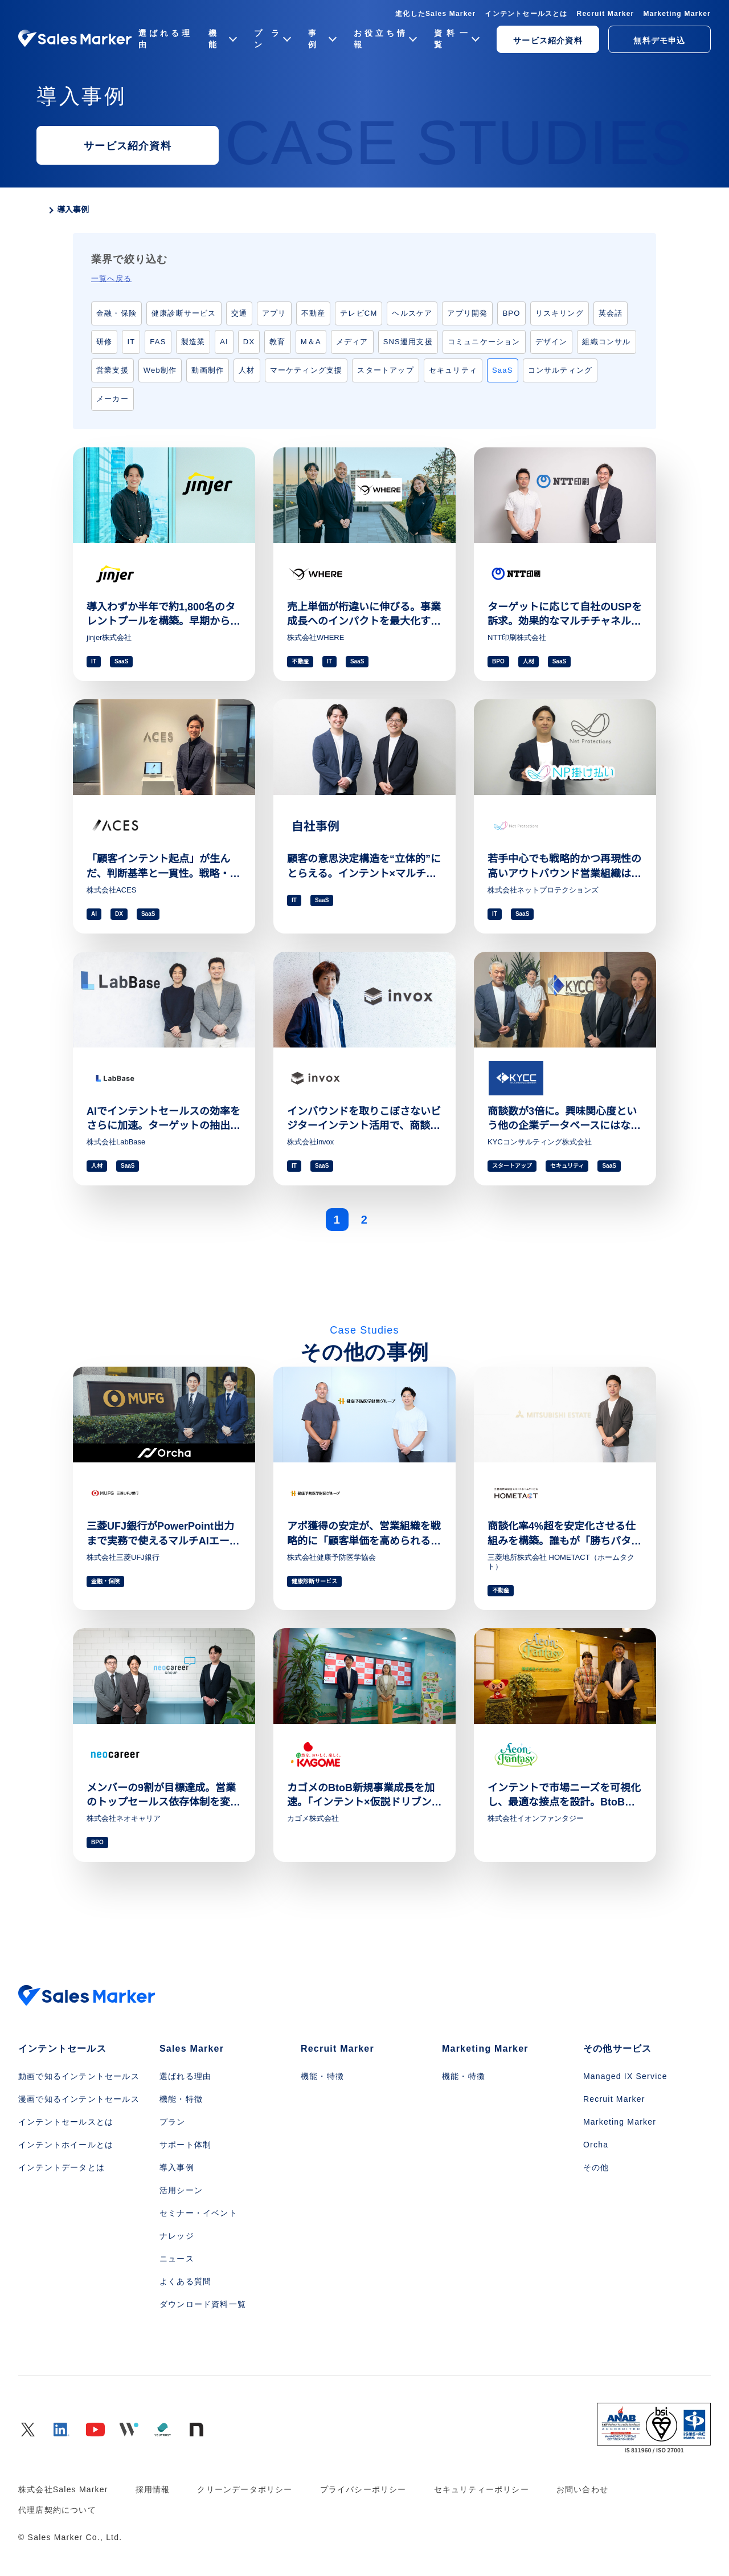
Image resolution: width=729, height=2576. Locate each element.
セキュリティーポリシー (481, 2489)
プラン (272, 38)
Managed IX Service (625, 2076)
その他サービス (617, 2048)
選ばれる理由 (164, 38)
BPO (511, 313)
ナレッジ (176, 2235)
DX (249, 341)
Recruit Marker (605, 14)
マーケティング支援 (306, 370)
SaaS (502, 370)
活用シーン (181, 2190)
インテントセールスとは (526, 14)
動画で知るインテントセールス (79, 2076)
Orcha (595, 2144)
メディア (352, 341)
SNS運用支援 (408, 341)
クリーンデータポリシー (244, 2489)
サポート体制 (185, 2144)
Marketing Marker (677, 14)
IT (131, 341)
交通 (239, 313)
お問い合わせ (582, 2489)
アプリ (274, 313)
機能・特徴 (181, 2099)
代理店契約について (57, 2509)
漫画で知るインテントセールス (79, 2099)
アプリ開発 (467, 313)
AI (224, 341)
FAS (158, 341)
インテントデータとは (61, 2167)
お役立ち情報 (384, 38)
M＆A (311, 341)
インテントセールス (62, 2048)
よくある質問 (185, 2281)
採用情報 (153, 2489)
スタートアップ (385, 370)
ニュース (176, 2258)
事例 (321, 38)
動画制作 (207, 370)
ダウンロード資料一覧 (202, 2304)
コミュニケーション (484, 341)
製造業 (193, 341)
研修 (104, 341)
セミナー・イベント (198, 2213)
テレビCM (358, 313)
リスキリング (559, 313)
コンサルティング (560, 370)
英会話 (611, 313)
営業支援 (112, 370)
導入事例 (176, 2167)
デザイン (551, 341)
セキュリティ (453, 370)
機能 (222, 38)
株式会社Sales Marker (63, 2489)
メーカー (112, 398)
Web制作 (160, 370)
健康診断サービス (183, 313)
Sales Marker (191, 2048)
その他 (596, 2167)
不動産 (313, 313)
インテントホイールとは (65, 2144)
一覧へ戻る (111, 278)
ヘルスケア (412, 313)
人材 (247, 370)
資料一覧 (456, 38)
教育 (277, 341)
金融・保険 (116, 313)
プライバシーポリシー (363, 2489)
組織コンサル (606, 341)
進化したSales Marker (435, 14)
